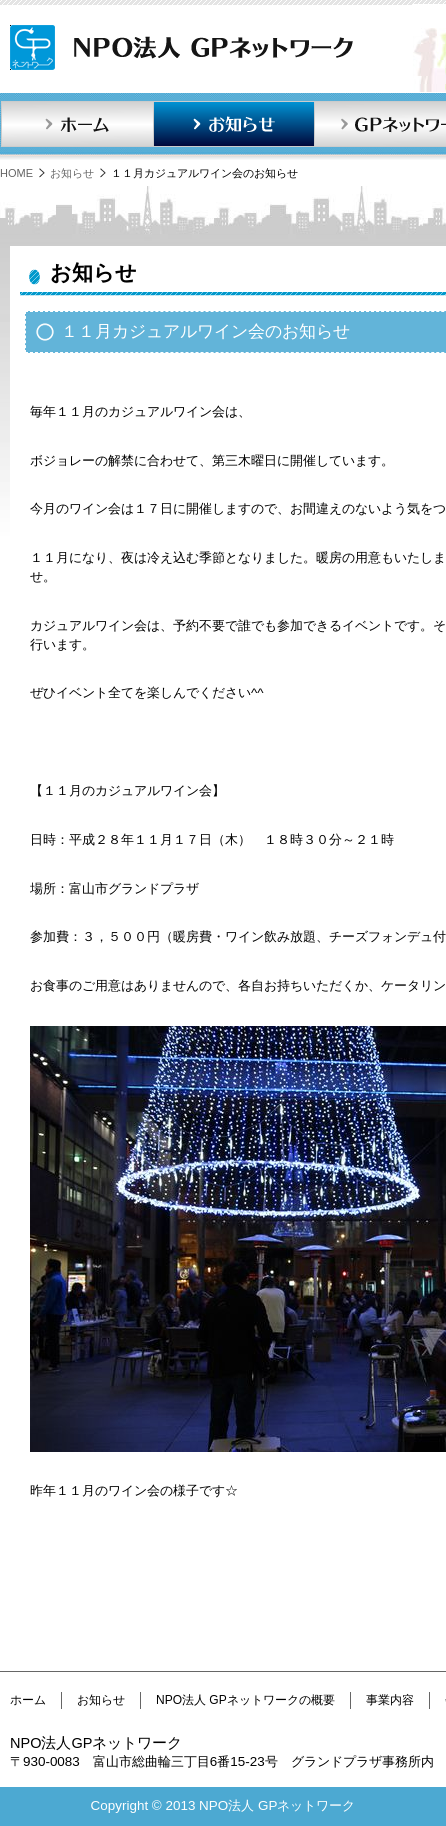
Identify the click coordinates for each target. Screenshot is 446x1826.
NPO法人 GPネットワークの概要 (245, 1700)
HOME (16, 173)
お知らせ (234, 124)
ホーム (77, 124)
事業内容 (390, 1700)
